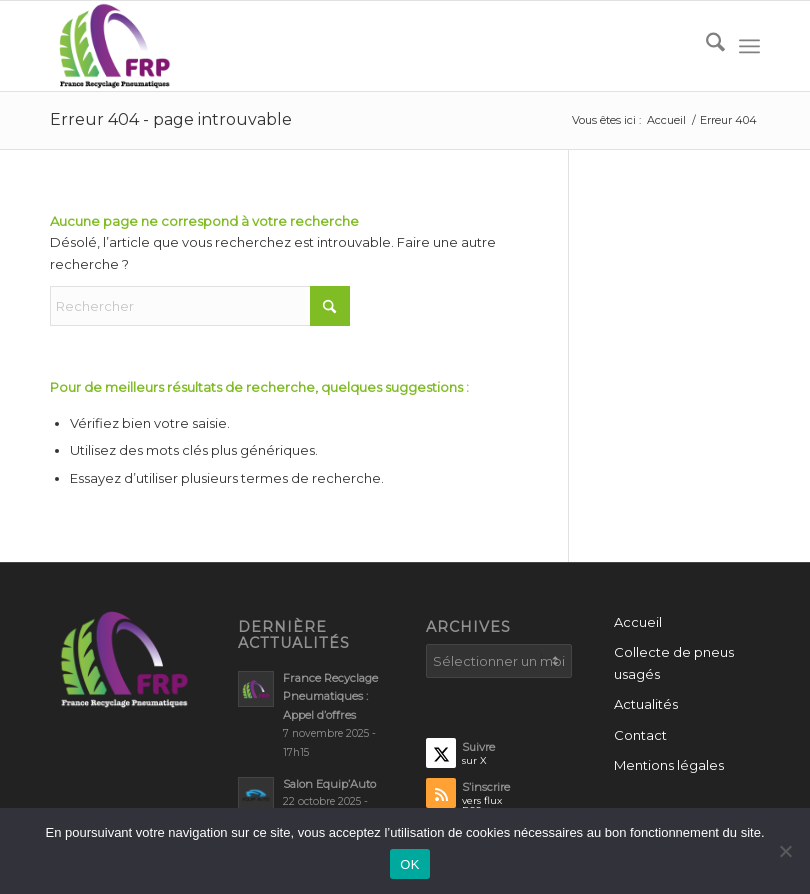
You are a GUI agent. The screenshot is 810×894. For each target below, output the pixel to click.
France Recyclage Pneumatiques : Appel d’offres (330, 697)
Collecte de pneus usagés (674, 662)
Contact (640, 735)
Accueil (638, 622)
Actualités (646, 704)
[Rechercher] (705, 46)
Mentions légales (669, 765)
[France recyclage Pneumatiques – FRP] (113, 46)
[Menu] (749, 46)
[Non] (785, 851)
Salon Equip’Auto (329, 784)
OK (409, 864)
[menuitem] (705, 46)
